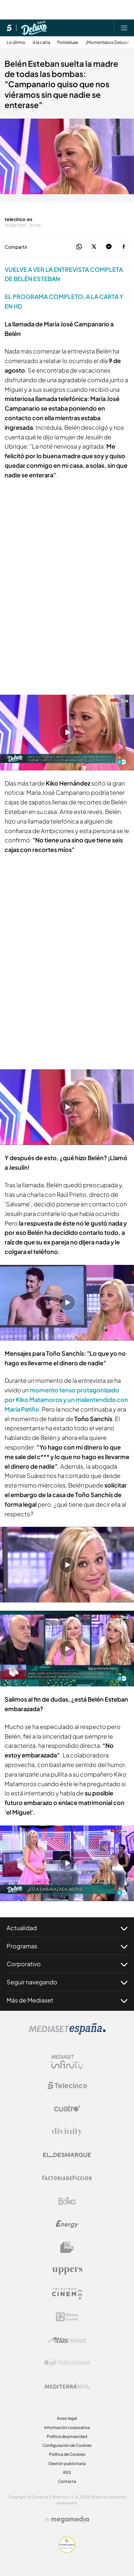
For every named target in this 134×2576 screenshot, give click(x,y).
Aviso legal (67, 2418)
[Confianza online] (67, 2551)
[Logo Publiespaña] (67, 2363)
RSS (67, 2472)
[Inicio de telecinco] (9, 27)
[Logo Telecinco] (67, 2085)
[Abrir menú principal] (124, 27)
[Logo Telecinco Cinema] (67, 2294)
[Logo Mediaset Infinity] (67, 2062)
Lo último (16, 42)
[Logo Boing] (67, 2201)
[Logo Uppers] (67, 2270)
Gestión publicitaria (67, 2463)
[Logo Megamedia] (70, 2519)
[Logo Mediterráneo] (67, 2386)
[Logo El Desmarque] (67, 2155)
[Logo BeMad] (67, 2247)
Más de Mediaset (67, 2000)
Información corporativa (67, 2427)
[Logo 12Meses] (67, 2316)
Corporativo (67, 1964)
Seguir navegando (67, 1982)
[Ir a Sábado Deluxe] (34, 27)
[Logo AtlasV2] (67, 2340)
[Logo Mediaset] (67, 2032)
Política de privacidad (67, 2436)
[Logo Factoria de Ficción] (67, 2178)
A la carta (41, 42)
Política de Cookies (67, 2454)
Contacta (67, 2481)
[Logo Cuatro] (67, 2108)
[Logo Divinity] (67, 2131)
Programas (67, 1946)
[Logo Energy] (67, 2224)
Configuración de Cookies (67, 2445)
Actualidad (67, 1928)
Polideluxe (67, 42)
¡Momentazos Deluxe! (107, 42)
